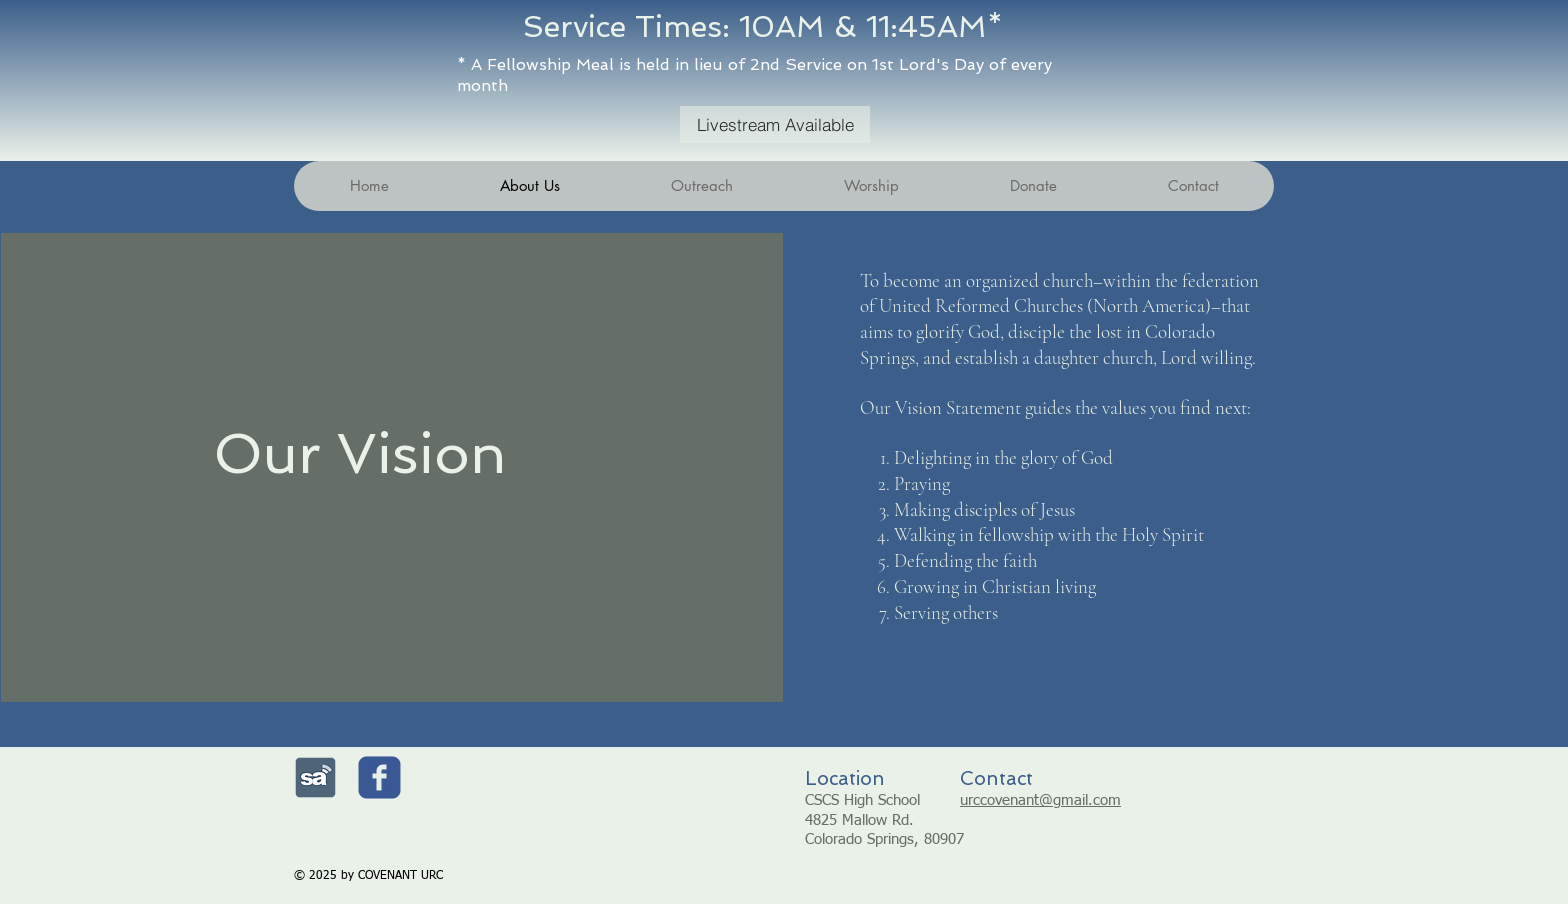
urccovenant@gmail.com (1040, 800)
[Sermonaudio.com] (315, 777)
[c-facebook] (379, 777)
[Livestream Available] (775, 124)
